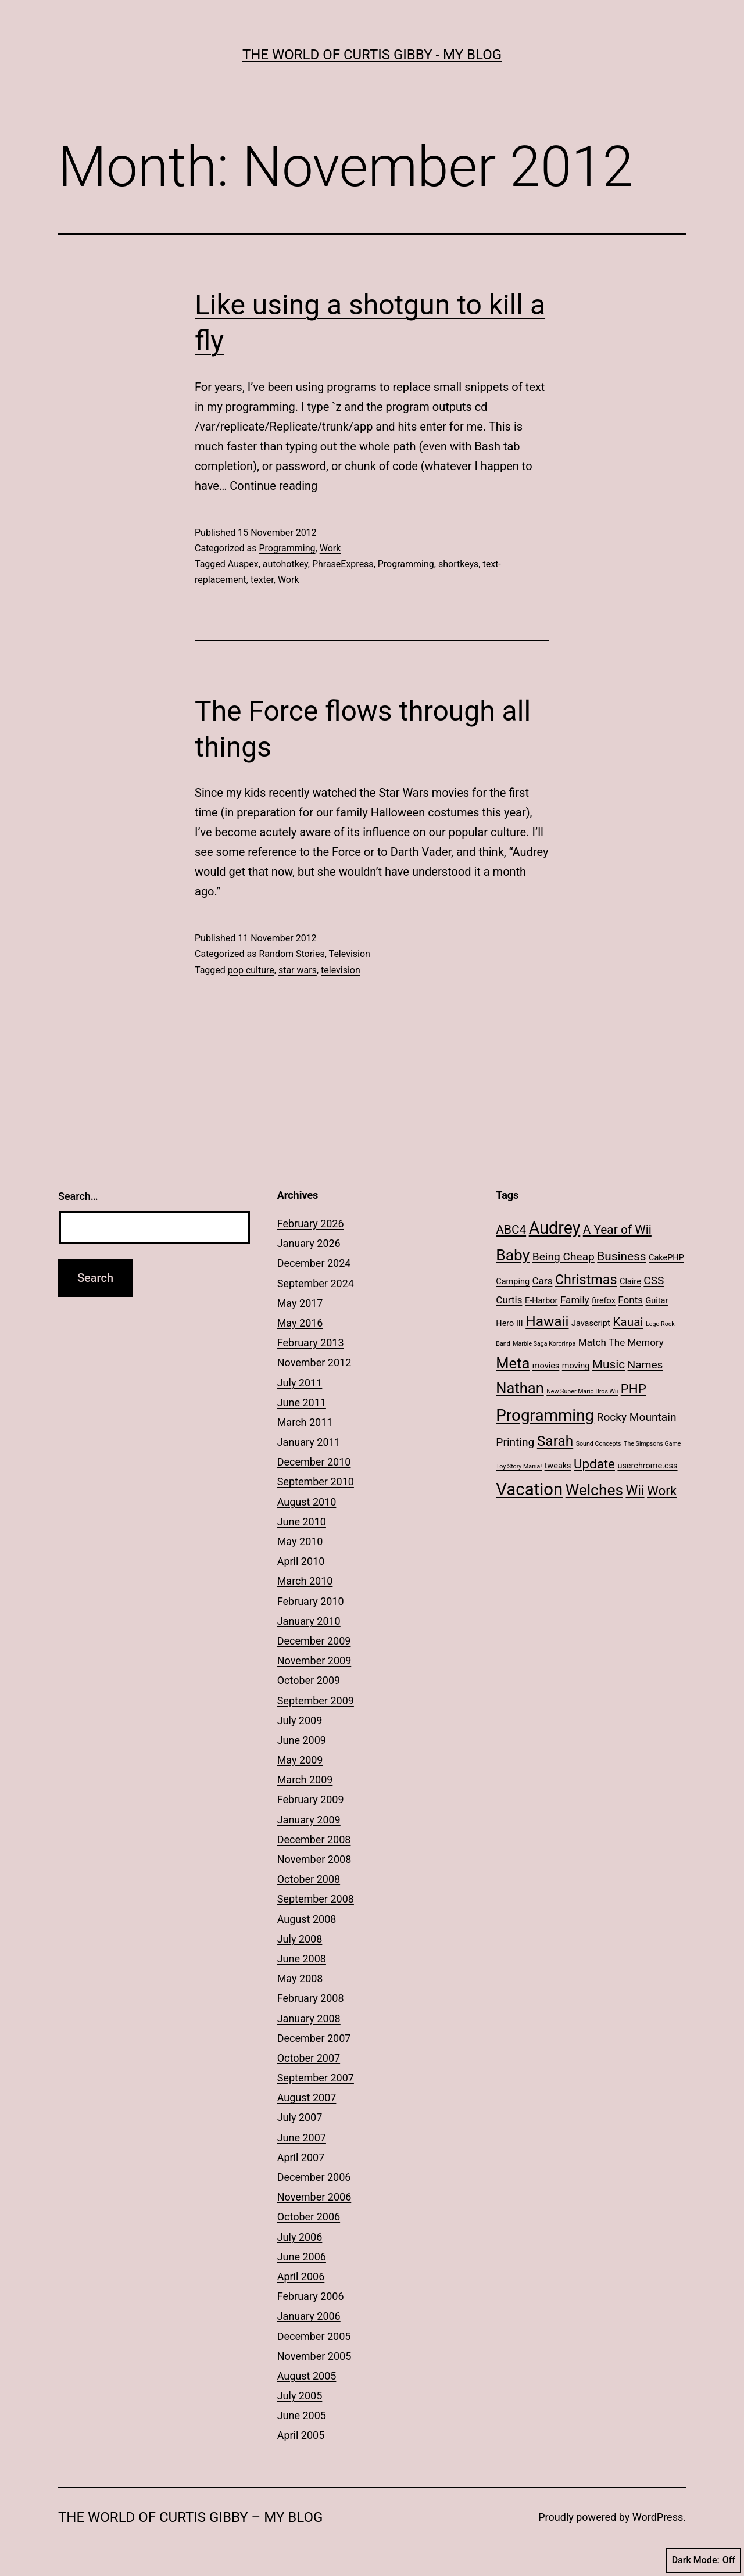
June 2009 (301, 1740)
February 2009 (310, 1799)
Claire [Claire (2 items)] (630, 1282)
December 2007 (314, 2038)
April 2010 (301, 1561)
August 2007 (307, 2097)
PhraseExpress (343, 563)
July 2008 (300, 1939)
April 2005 (301, 2435)
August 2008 (307, 1919)
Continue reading (273, 486)
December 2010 (314, 1462)
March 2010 (305, 1581)
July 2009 (300, 1720)
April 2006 (301, 2276)
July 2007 (300, 2117)
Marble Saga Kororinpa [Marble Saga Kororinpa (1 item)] (544, 1344)
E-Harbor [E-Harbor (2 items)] (541, 1301)
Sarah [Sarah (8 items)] (555, 1440)
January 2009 (309, 1820)
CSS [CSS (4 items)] (653, 1280)
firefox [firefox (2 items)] (604, 1301)
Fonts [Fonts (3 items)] (630, 1300)
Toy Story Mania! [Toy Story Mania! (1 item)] (519, 1466)
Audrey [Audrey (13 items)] (555, 1228)
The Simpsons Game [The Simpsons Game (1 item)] (652, 1444)
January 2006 (309, 2316)
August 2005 (307, 2376)
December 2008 (314, 1839)
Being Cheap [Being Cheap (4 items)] (563, 1256)
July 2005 (300, 2395)
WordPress (657, 2517)
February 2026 (310, 1223)
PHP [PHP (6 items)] (633, 1388)
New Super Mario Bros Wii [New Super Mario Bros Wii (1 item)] (582, 1391)
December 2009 (314, 1641)
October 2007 (308, 2058)
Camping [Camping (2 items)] (513, 1282)
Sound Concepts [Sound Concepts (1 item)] (598, 1444)
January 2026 (309, 1243)
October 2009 (308, 1680)
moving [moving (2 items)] (575, 1366)
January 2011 (309, 1442)
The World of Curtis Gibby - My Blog (372, 54)
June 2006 (301, 2257)
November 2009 (314, 1660)
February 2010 (310, 1601)
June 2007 (301, 2137)
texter (262, 579)
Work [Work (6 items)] (662, 1490)
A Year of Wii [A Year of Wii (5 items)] (617, 1230)
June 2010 (301, 1521)
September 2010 (315, 1481)
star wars (297, 970)
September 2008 (315, 1899)
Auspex (243, 563)
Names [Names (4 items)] (645, 1364)
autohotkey (285, 563)
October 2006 (308, 2216)
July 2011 (300, 1383)
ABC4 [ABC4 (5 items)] (511, 1230)
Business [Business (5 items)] (621, 1256)
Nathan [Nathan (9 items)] (519, 1388)
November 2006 (314, 2197)
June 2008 (301, 1958)
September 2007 (315, 2078)
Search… (78, 1196)
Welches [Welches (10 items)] (594, 1490)
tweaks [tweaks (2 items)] (558, 1466)
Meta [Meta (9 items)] (513, 1363)
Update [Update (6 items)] (594, 1463)
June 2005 (301, 2415)
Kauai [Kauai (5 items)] (628, 1322)
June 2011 (301, 1402)
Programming (287, 548)
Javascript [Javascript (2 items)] (590, 1323)
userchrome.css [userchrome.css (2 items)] (647, 1466)
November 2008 (314, 1859)
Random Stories (291, 953)
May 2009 (300, 1760)
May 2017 (300, 1303)
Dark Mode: (703, 2560)
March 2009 (305, 1780)
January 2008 (309, 2018)
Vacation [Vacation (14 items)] (529, 1489)
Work (330, 548)
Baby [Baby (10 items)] (513, 1255)
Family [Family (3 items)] (574, 1300)
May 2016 (300, 1323)
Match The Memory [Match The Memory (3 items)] (621, 1342)
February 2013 (310, 1343)
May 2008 (300, 1978)
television (340, 970)
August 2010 (307, 1502)
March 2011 (305, 1422)
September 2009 (315, 1700)
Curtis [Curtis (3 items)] (509, 1300)
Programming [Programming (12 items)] (545, 1415)
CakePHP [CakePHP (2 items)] (666, 1258)
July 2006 (300, 2237)
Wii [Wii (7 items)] (634, 1490)
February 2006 (310, 2296)
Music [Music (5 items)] (608, 1364)
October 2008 (308, 1879)
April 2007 (301, 2157)
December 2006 (314, 2177)
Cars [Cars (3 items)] (542, 1281)
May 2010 (300, 1541)
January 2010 (309, 1621)
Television (349, 953)
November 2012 (314, 1362)
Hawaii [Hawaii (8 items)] (546, 1321)
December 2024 (314, 1263)
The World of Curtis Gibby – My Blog (190, 2517)
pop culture (251, 970)
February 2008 (310, 1998)
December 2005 (314, 2336)
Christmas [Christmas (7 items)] (586, 1279)
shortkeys (458, 563)
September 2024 (315, 1283)
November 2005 (314, 2356)
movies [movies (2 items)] (546, 1366)
